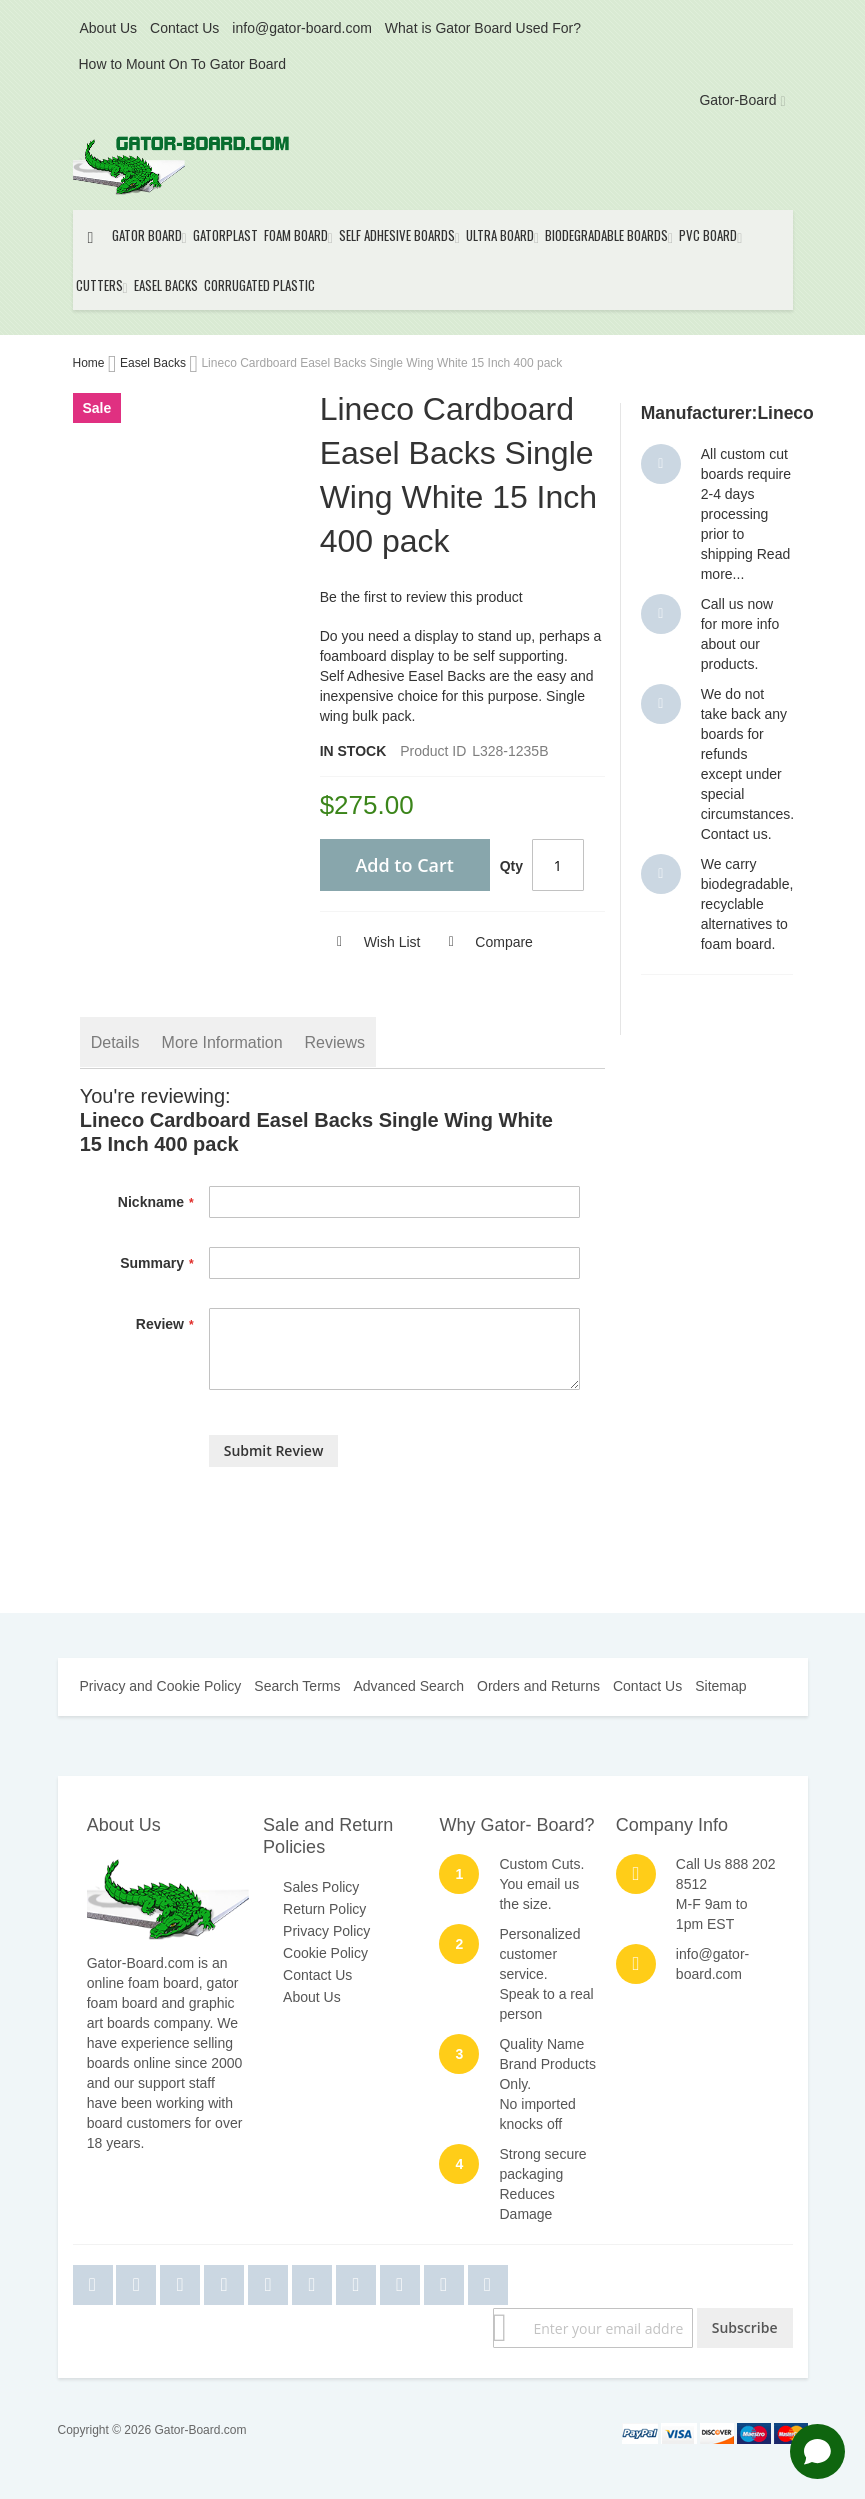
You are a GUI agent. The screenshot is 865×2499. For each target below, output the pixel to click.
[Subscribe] (745, 2328)
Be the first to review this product (421, 597)
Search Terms (297, 1686)
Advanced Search (408, 1686)
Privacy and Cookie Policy (161, 1686)
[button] (370, 942)
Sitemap (720, 1686)
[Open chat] (817, 2451)
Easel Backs (154, 363)
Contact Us (184, 28)
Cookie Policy (325, 1953)
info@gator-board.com (302, 28)
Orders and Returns (538, 1686)
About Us (109, 28)
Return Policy (324, 1909)
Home (90, 363)
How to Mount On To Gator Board (183, 64)
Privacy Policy (326, 1931)
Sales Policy (321, 1887)
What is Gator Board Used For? (483, 28)
